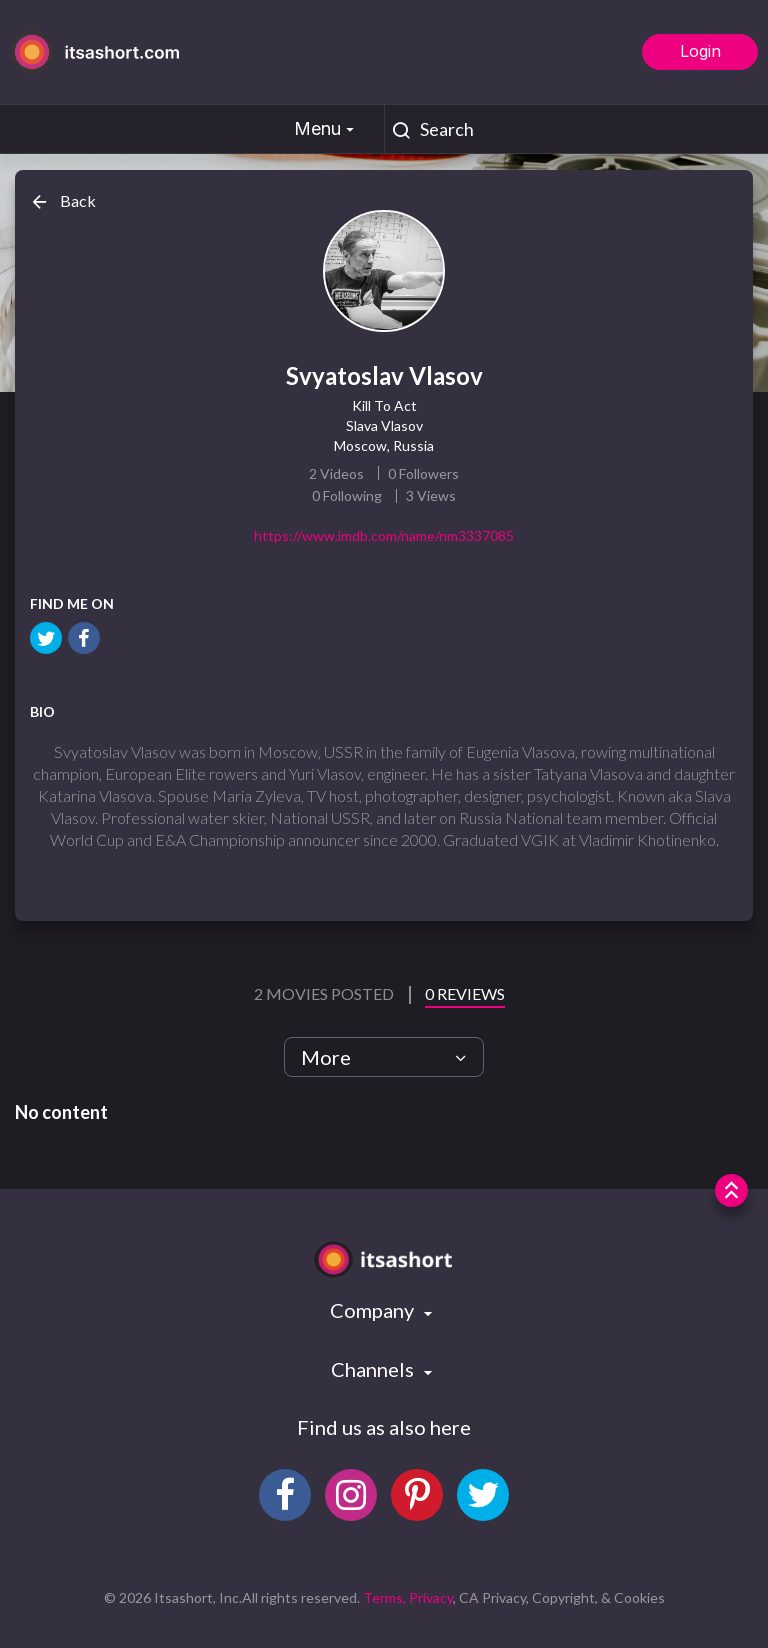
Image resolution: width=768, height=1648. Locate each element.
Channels (374, 1369)
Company (374, 1310)
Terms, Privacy (408, 1597)
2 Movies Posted (325, 993)
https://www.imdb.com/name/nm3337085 (384, 535)
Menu (326, 128)
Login (700, 51)
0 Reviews (465, 993)
